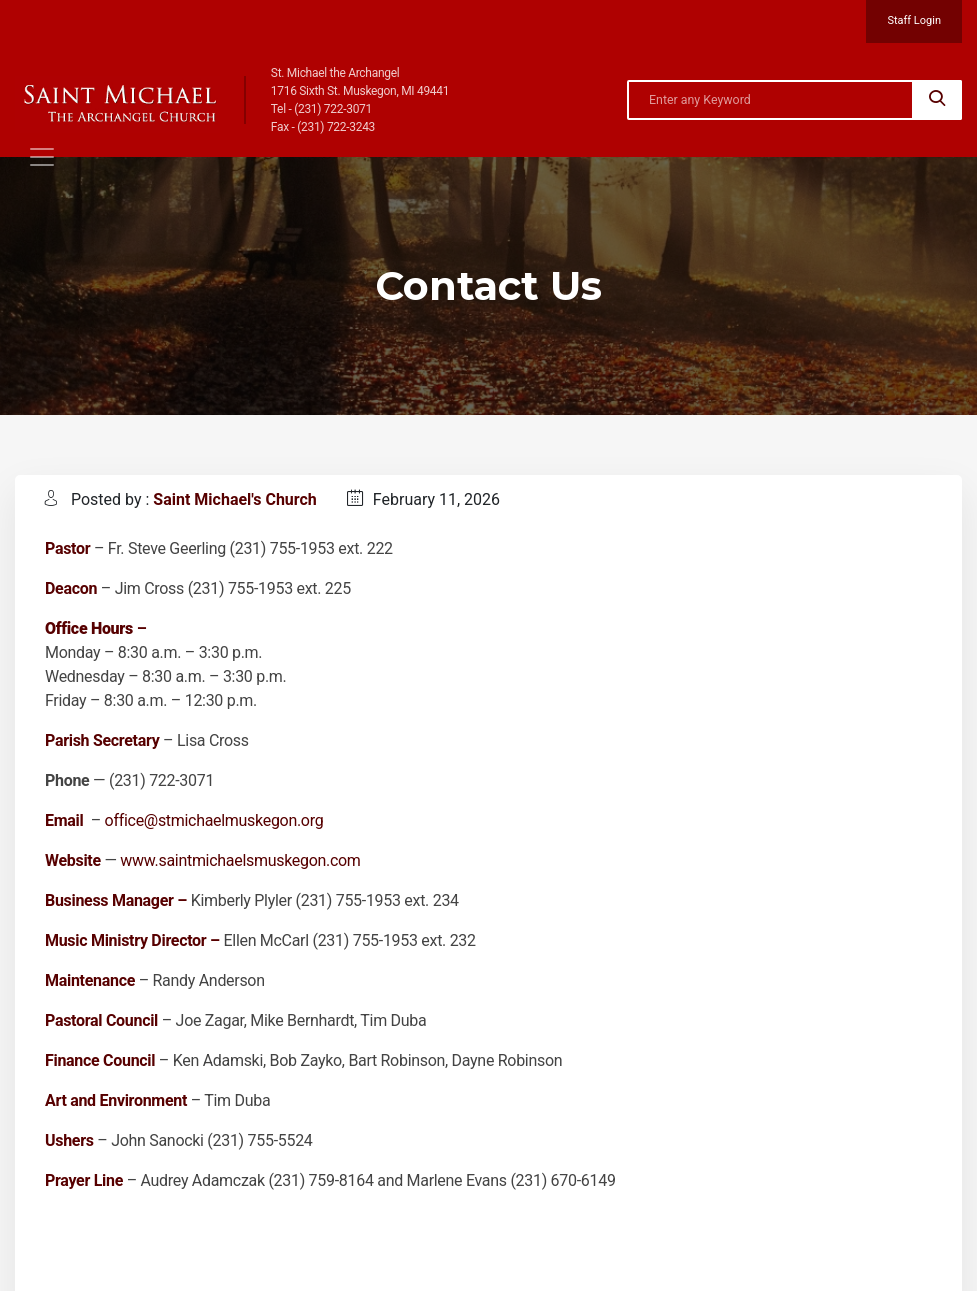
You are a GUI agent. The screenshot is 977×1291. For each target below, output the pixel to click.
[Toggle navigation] (42, 157)
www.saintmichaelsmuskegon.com (240, 860)
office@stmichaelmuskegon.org (214, 820)
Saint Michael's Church (234, 499)
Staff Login (914, 20)
